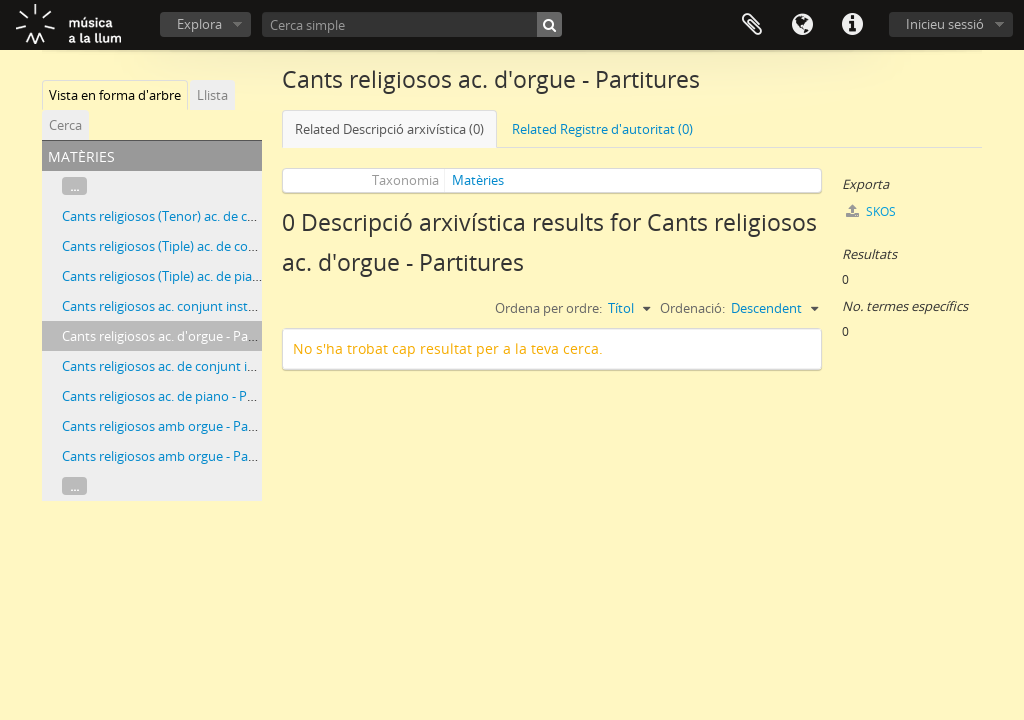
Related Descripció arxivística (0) (389, 129)
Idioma (802, 25)
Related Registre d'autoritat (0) (602, 129)
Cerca (65, 125)
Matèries (478, 180)
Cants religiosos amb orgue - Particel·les (179, 426)
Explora (199, 24)
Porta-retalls (752, 25)
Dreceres (852, 25)
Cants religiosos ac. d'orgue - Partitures (177, 336)
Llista (212, 95)
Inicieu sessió (945, 24)
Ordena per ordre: (548, 308)
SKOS (871, 211)
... (74, 186)
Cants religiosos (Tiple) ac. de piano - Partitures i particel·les (235, 276)
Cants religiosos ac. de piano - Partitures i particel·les (216, 396)
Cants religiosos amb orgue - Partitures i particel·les (213, 456)
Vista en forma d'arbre (115, 95)
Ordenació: (692, 308)
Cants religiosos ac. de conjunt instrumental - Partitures (226, 366)
